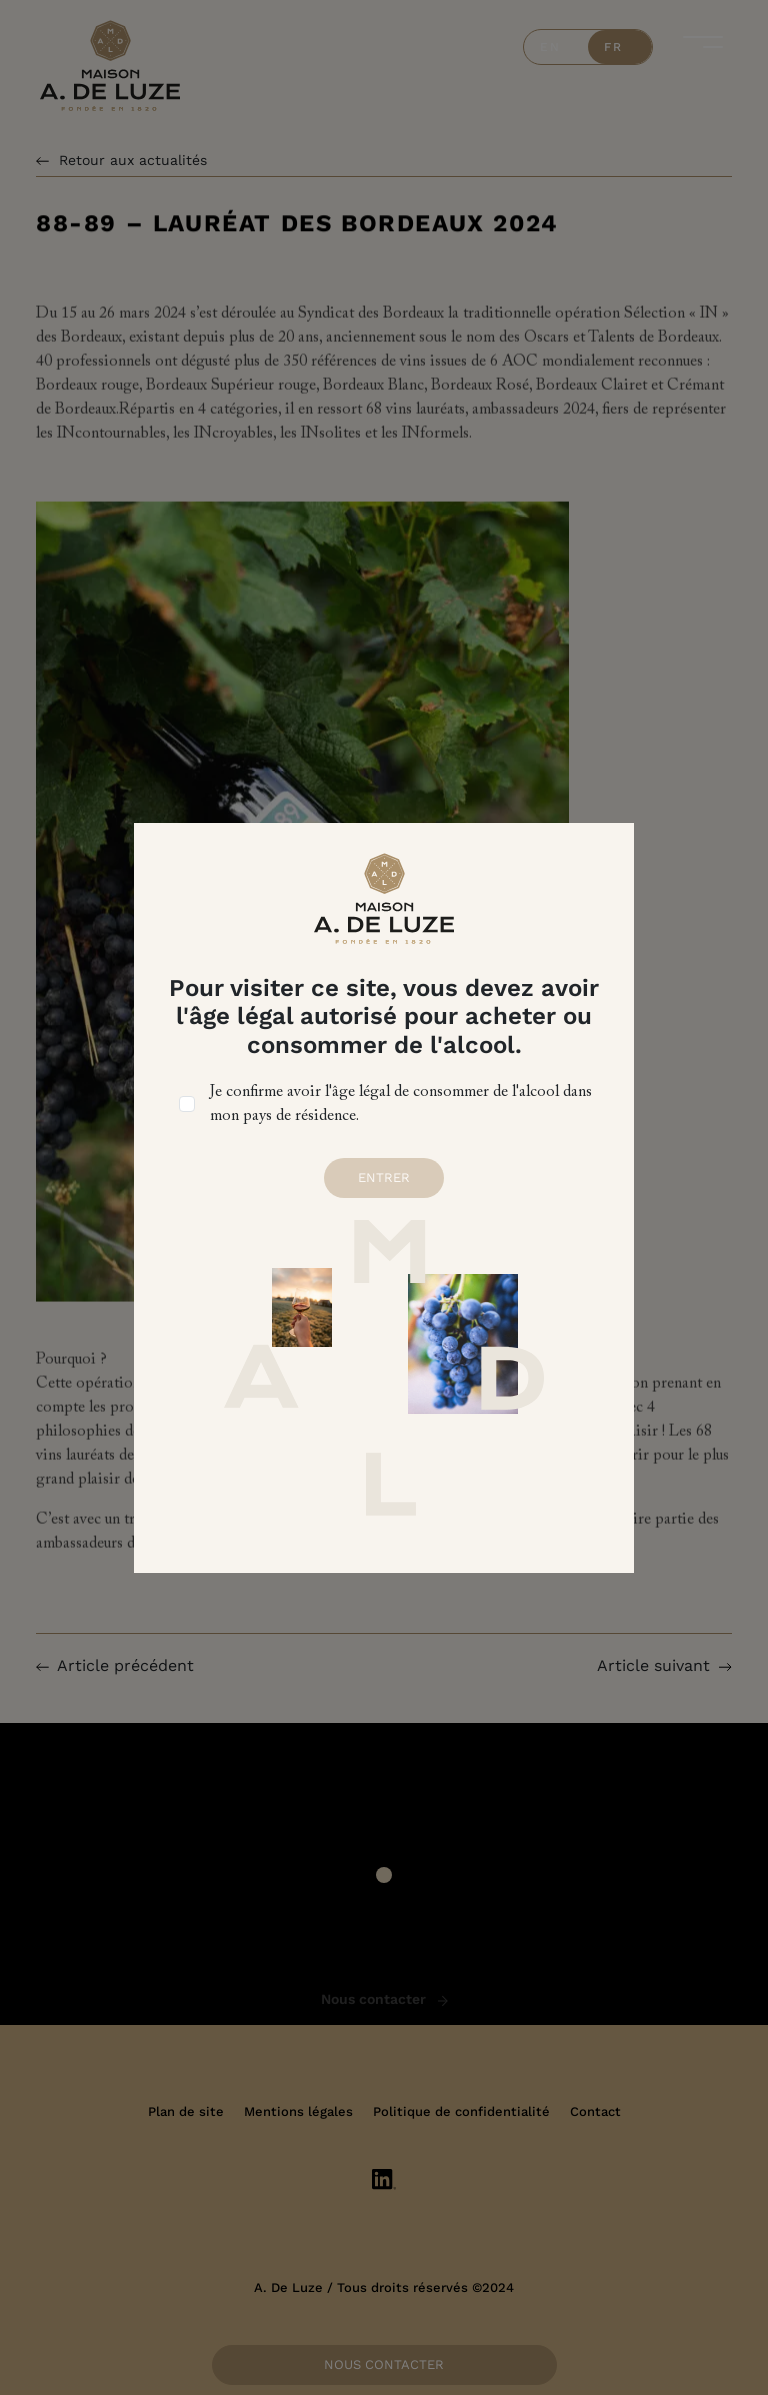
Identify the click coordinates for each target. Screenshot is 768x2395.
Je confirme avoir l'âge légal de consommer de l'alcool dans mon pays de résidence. (401, 1104)
